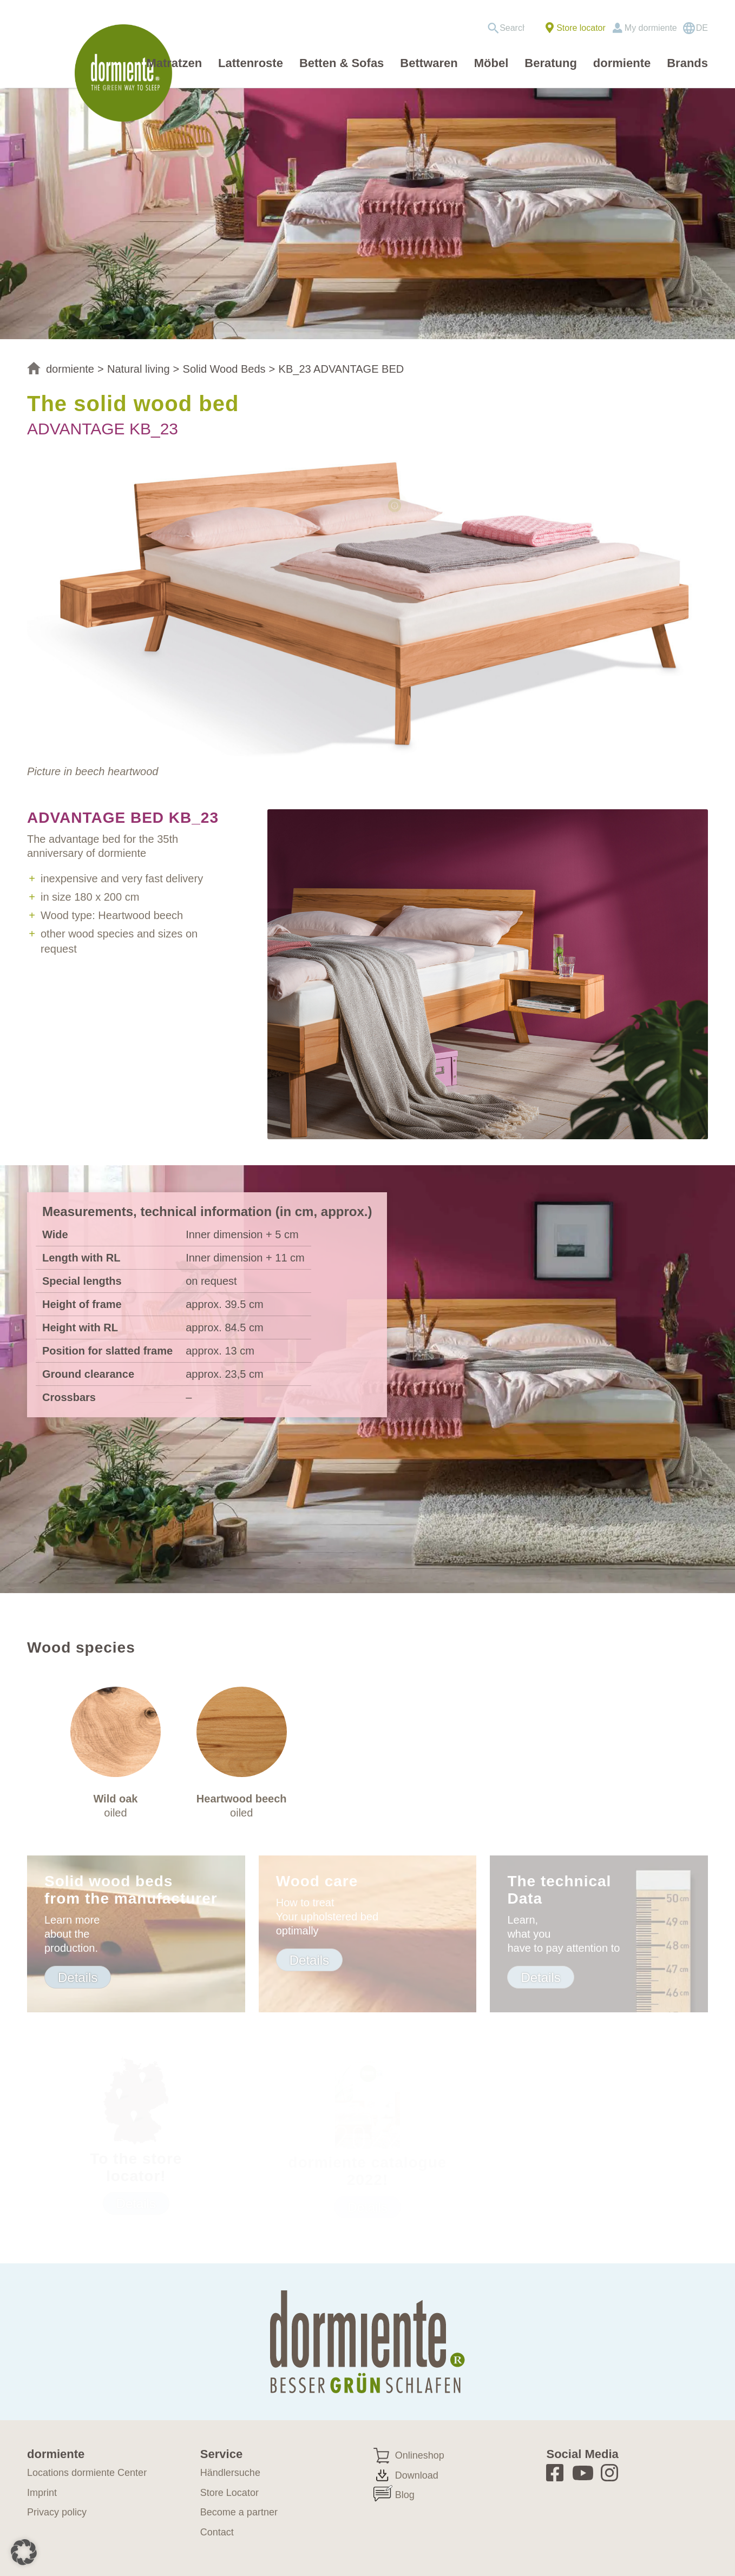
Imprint (42, 2492)
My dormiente (651, 27)
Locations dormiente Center (87, 2472)
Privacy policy (57, 2512)
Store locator (581, 27)
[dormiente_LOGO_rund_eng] (126, 73)
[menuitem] (509, 28)
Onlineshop (419, 2455)
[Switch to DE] (695, 28)
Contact (217, 2532)
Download (416, 2475)
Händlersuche (230, 2472)
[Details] (77, 1977)
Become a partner (239, 2512)
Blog (405, 2494)
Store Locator (229, 2492)
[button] (24, 2552)
